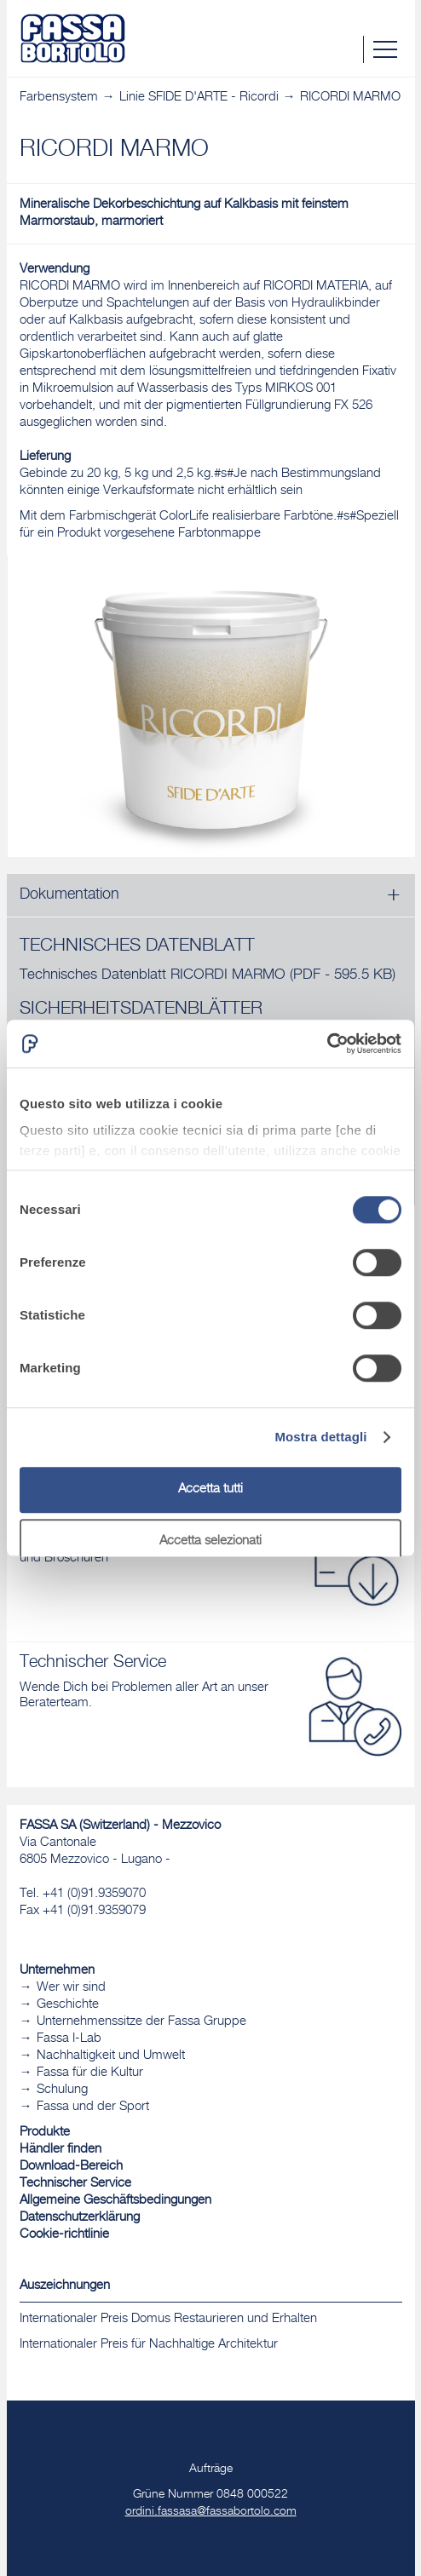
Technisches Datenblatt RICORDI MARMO (207, 976)
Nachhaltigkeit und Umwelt (111, 2056)
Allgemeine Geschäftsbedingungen (115, 2200)
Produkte (45, 2132)
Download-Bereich (71, 2166)
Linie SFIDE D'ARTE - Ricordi (199, 97)
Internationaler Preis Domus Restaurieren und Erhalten (168, 2319)
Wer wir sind (71, 1987)
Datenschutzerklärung (80, 2217)
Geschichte (68, 2004)
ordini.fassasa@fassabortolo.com (211, 2512)
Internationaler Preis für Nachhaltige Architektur (149, 2344)
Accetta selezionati (210, 1541)
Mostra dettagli (320, 1436)
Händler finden (60, 2149)
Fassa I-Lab (69, 2039)
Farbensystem (59, 97)
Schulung (62, 2090)
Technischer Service (75, 2183)
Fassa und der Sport (93, 2107)
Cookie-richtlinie (64, 2234)
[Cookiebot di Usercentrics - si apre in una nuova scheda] (326, 1043)
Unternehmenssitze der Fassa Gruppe (141, 2021)
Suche (349, 49)
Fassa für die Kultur (90, 2073)
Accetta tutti (210, 1489)
